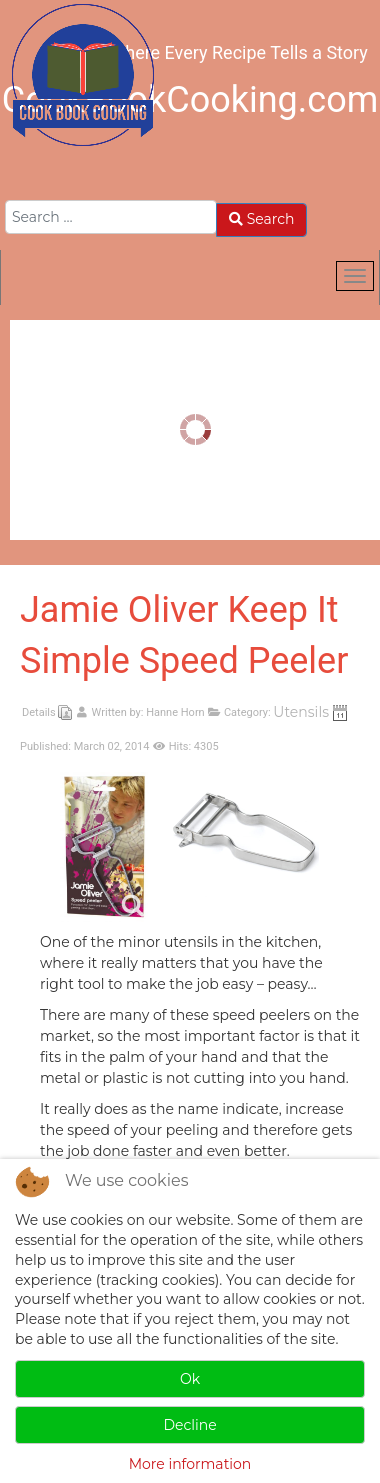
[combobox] (111, 217)
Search (261, 219)
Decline (189, 1425)
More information (190, 1464)
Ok (190, 1379)
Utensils (301, 712)
